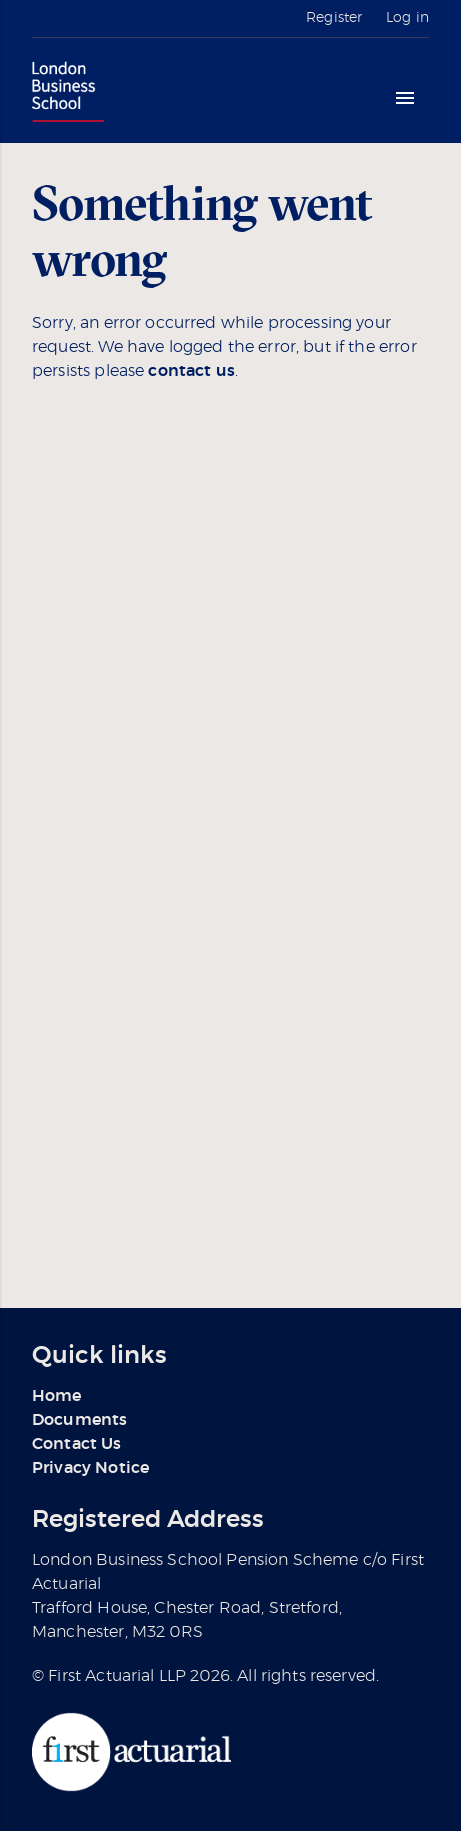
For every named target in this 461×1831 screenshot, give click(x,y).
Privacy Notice (90, 1468)
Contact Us (77, 1444)
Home (57, 1396)
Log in (407, 18)
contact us (191, 371)
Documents (79, 1420)
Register (334, 18)
